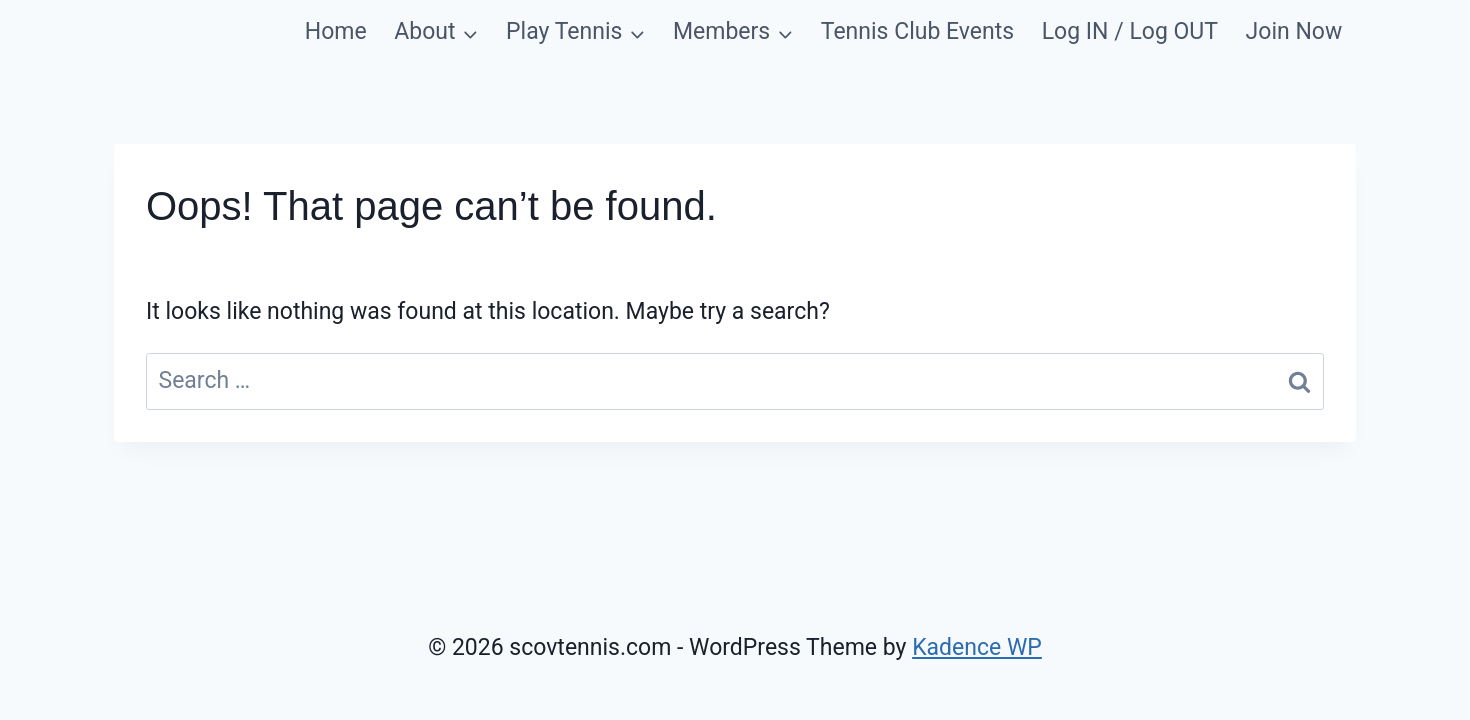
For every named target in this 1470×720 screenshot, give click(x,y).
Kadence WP (977, 647)
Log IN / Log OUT (1130, 31)
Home (336, 31)
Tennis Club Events (917, 31)
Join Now (1294, 31)
